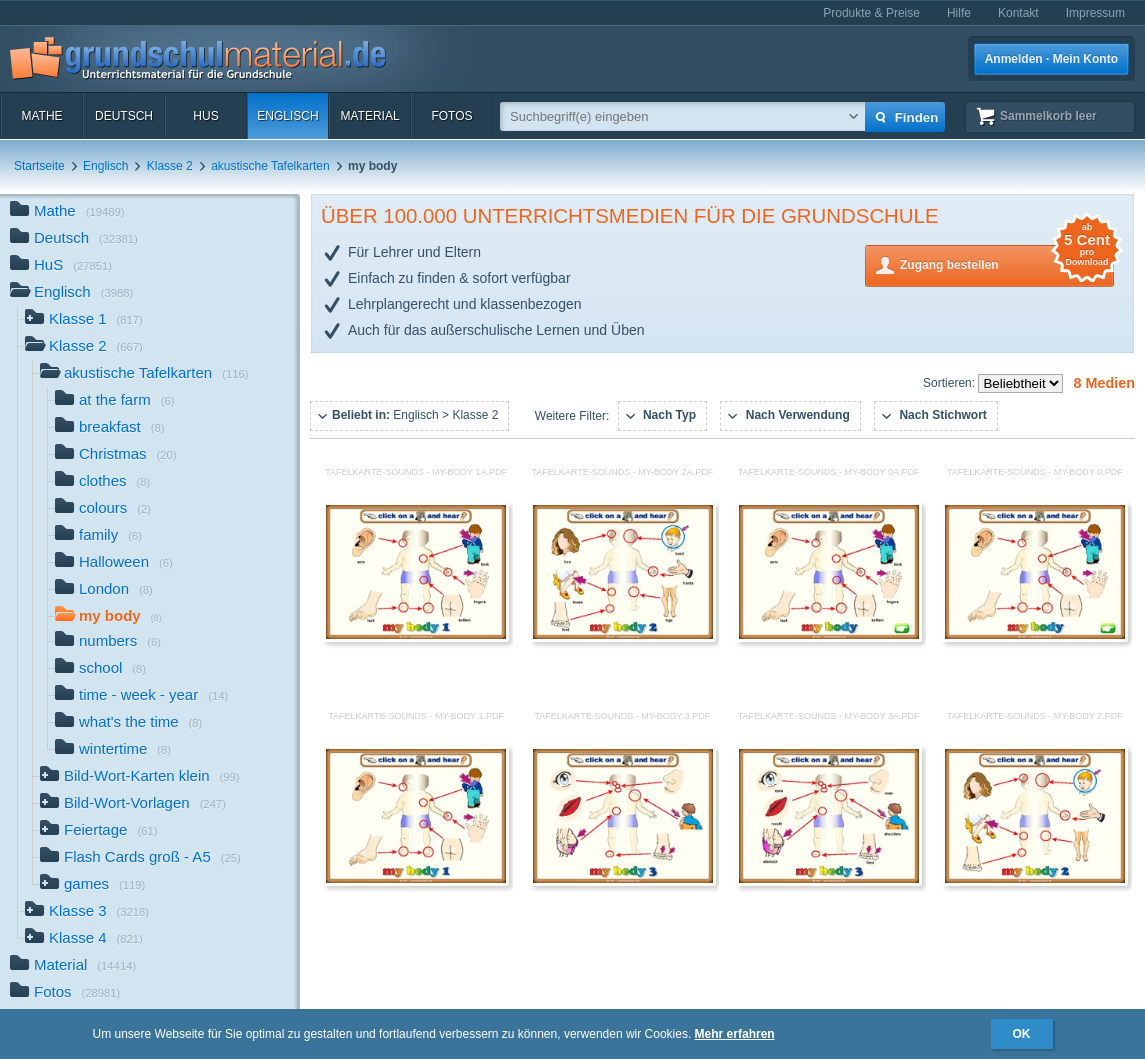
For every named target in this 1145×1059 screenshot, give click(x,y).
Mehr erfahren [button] (735, 1034)
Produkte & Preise (871, 13)
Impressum (1095, 13)
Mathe (41, 116)
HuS (205, 116)
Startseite (39, 166)
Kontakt (1018, 13)
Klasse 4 (84, 939)
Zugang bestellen (1007, 263)
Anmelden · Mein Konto (1051, 59)
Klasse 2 (170, 166)
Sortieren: (950, 383)
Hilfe (959, 13)
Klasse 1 (84, 320)
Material (369, 116)
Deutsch (124, 116)
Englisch (287, 116)
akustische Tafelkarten (270, 166)
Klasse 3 (87, 912)
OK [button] (1022, 1034)
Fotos (451, 116)
